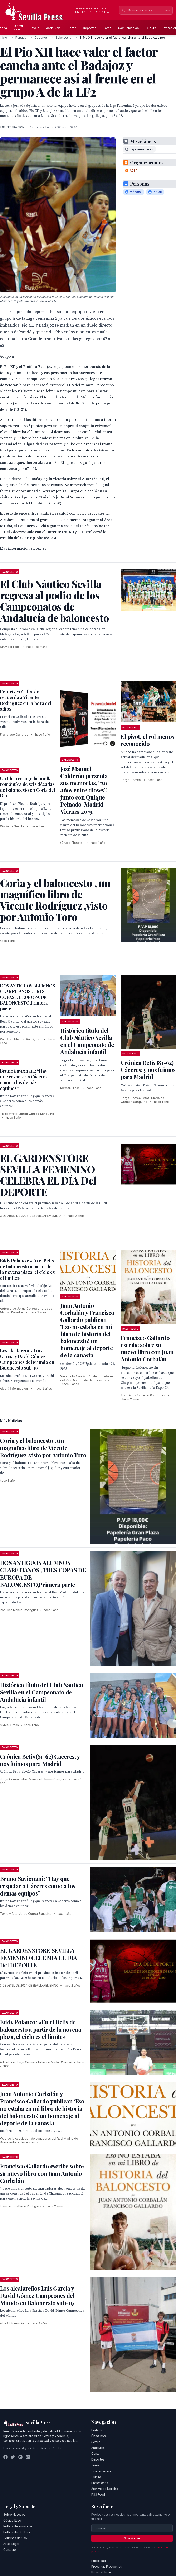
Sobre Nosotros (14, 2514)
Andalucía (53, 28)
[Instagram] (20, 2457)
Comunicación (128, 28)
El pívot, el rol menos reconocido (147, 739)
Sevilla (34, 28)
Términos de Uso (15, 2538)
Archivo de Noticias (104, 2488)
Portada (20, 37)
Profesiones (99, 2483)
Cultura (151, 28)
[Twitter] (13, 2457)
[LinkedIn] (28, 2457)
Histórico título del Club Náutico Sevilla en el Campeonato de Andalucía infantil (87, 1040)
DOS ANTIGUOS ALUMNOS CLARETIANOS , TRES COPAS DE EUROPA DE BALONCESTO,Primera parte (27, 997)
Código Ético (12, 2520)
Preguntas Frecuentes (106, 2566)
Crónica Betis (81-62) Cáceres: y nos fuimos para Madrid (148, 1070)
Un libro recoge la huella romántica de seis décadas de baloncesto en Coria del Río (27, 787)
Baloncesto (63, 37)
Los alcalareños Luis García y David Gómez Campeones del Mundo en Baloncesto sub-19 (27, 1359)
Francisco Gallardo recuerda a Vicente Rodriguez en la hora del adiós (26, 700)
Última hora (18, 28)
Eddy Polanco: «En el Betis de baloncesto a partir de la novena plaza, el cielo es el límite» (27, 1269)
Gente (71, 28)
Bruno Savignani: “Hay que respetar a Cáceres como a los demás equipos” (24, 1079)
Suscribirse (132, 2538)
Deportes (89, 28)
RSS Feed (98, 2494)
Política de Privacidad (18, 2526)
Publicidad (98, 2560)
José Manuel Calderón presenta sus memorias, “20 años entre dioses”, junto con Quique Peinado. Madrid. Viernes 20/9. (84, 790)
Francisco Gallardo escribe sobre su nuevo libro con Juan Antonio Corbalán (147, 1348)
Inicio (3, 37)
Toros (107, 28)
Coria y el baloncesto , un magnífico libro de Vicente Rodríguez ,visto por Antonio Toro (43, 1448)
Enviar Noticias (101, 2572)
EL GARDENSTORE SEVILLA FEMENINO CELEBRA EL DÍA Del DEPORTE (38, 1957)
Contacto (9, 2549)
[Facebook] (5, 2457)
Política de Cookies (16, 2532)
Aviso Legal (11, 2544)
